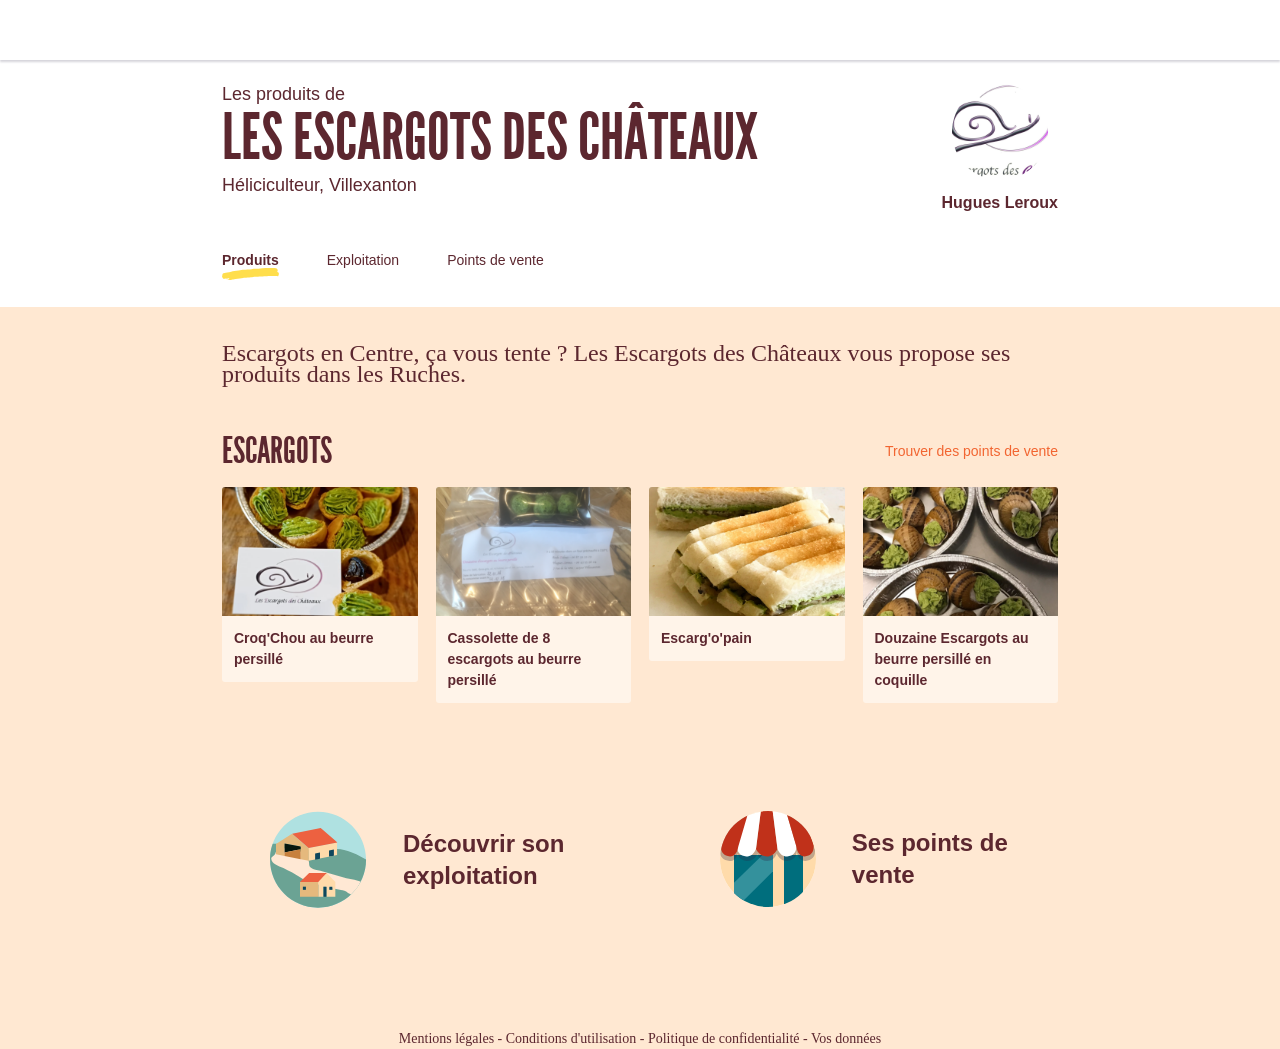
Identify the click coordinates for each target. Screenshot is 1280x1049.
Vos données (846, 1038)
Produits (250, 260)
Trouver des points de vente (971, 451)
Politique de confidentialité (724, 1038)
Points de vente (495, 260)
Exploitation (363, 260)
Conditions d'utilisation (571, 1038)
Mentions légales (446, 1038)
